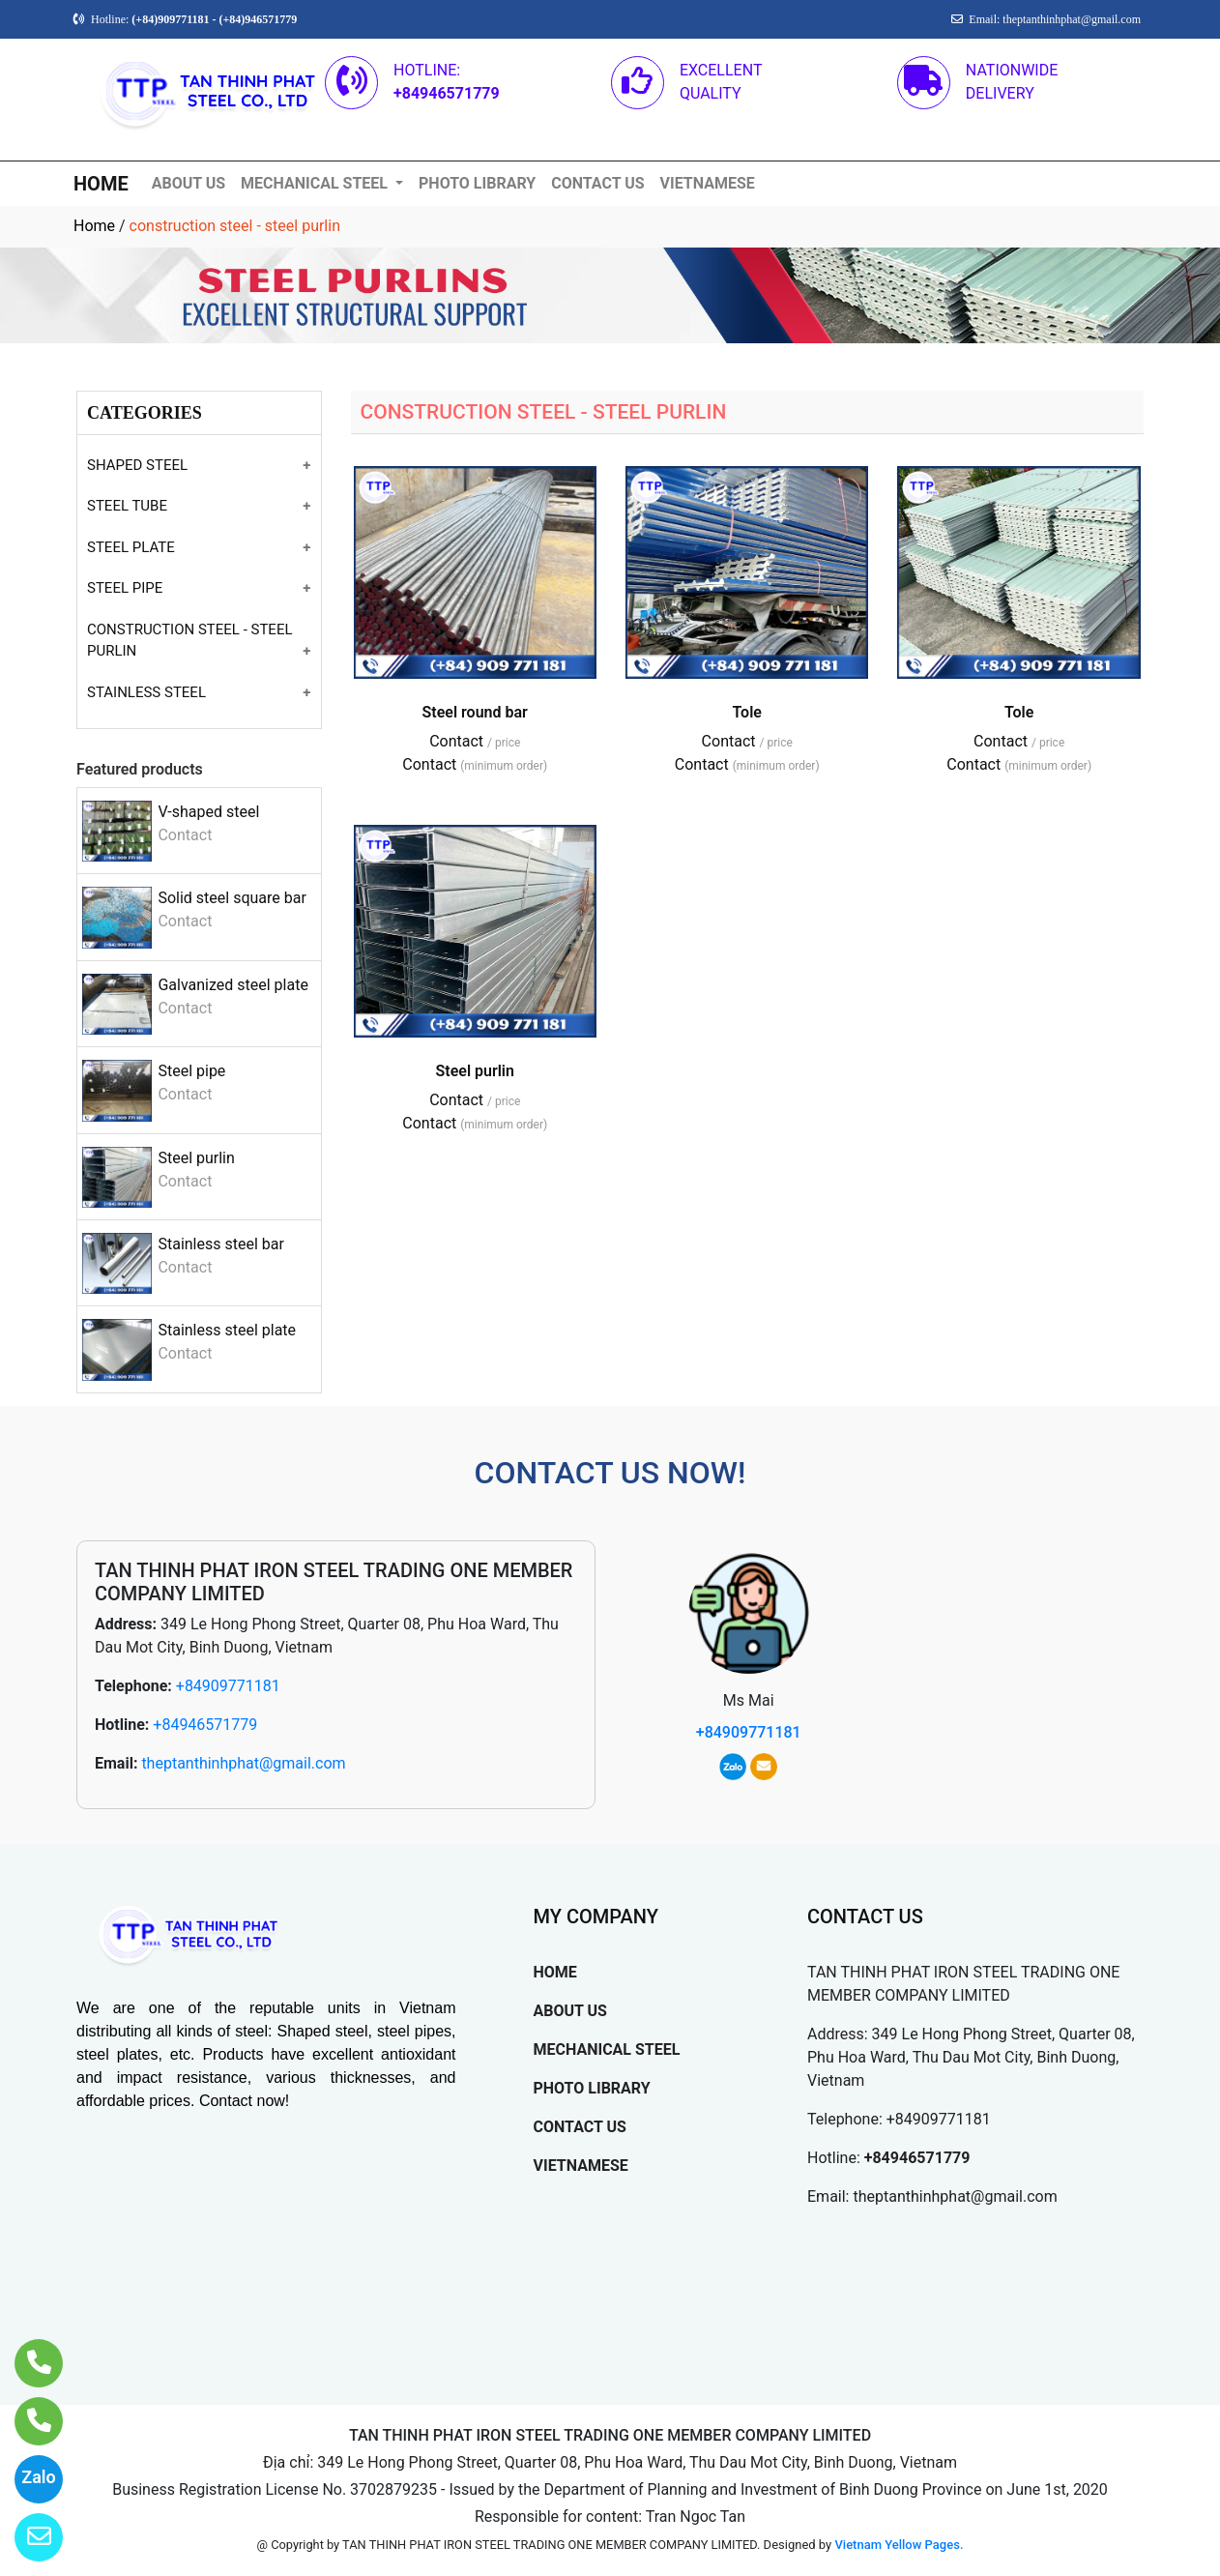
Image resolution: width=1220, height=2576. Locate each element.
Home (94, 226)
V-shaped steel (208, 812)
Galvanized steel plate (232, 985)
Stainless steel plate (227, 1330)
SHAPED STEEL (137, 465)
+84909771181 (228, 1686)
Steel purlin (196, 1158)
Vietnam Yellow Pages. (898, 2544)
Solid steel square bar (231, 898)
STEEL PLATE (131, 547)
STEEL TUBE (127, 505)
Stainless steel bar (220, 1244)
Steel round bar (475, 712)
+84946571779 (205, 1724)
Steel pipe (191, 1071)
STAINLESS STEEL (146, 692)
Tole (746, 712)
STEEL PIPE (124, 588)
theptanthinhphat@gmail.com (243, 1763)
